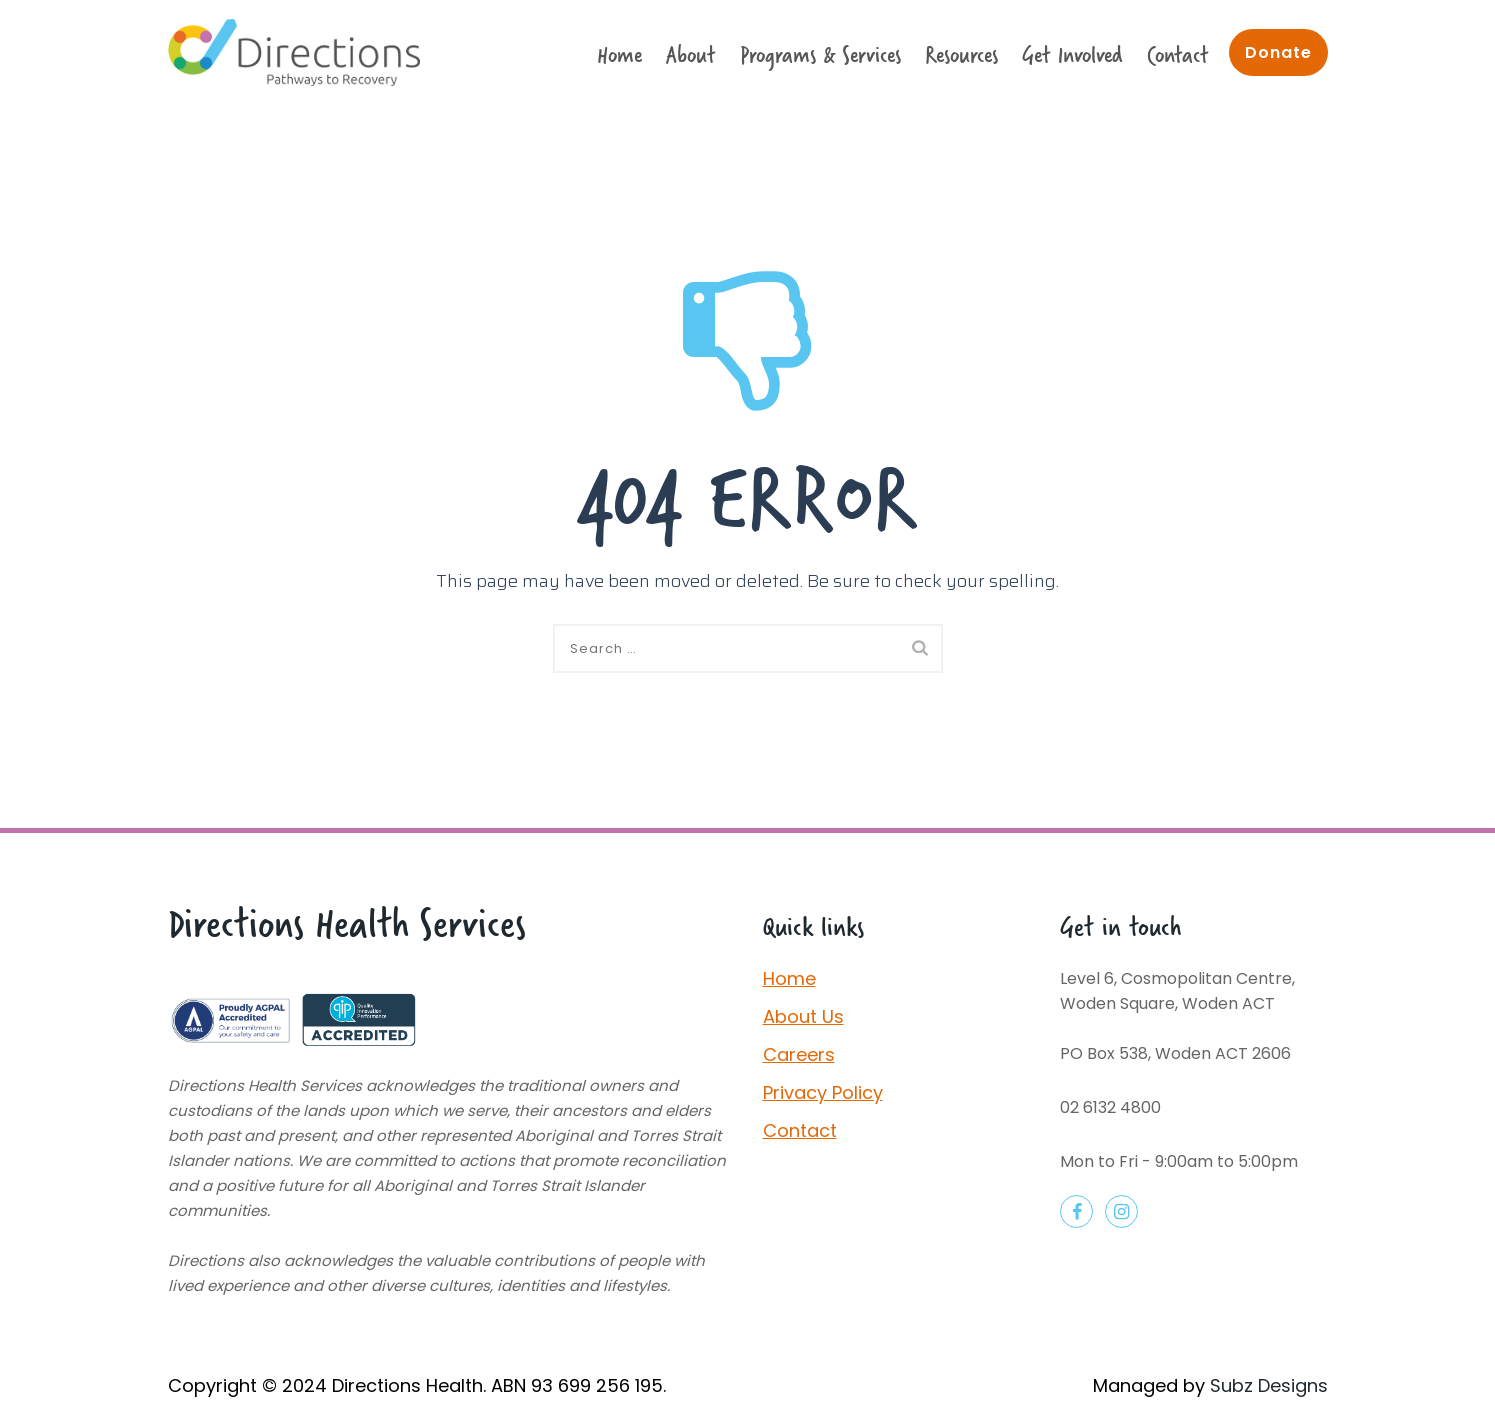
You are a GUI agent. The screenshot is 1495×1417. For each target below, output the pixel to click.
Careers (799, 1054)
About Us (803, 1016)
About (691, 54)
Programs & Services (820, 54)
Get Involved (1072, 54)
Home (619, 54)
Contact (1178, 54)
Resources (961, 54)
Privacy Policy (823, 1092)
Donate (1278, 52)
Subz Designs (1269, 1385)
